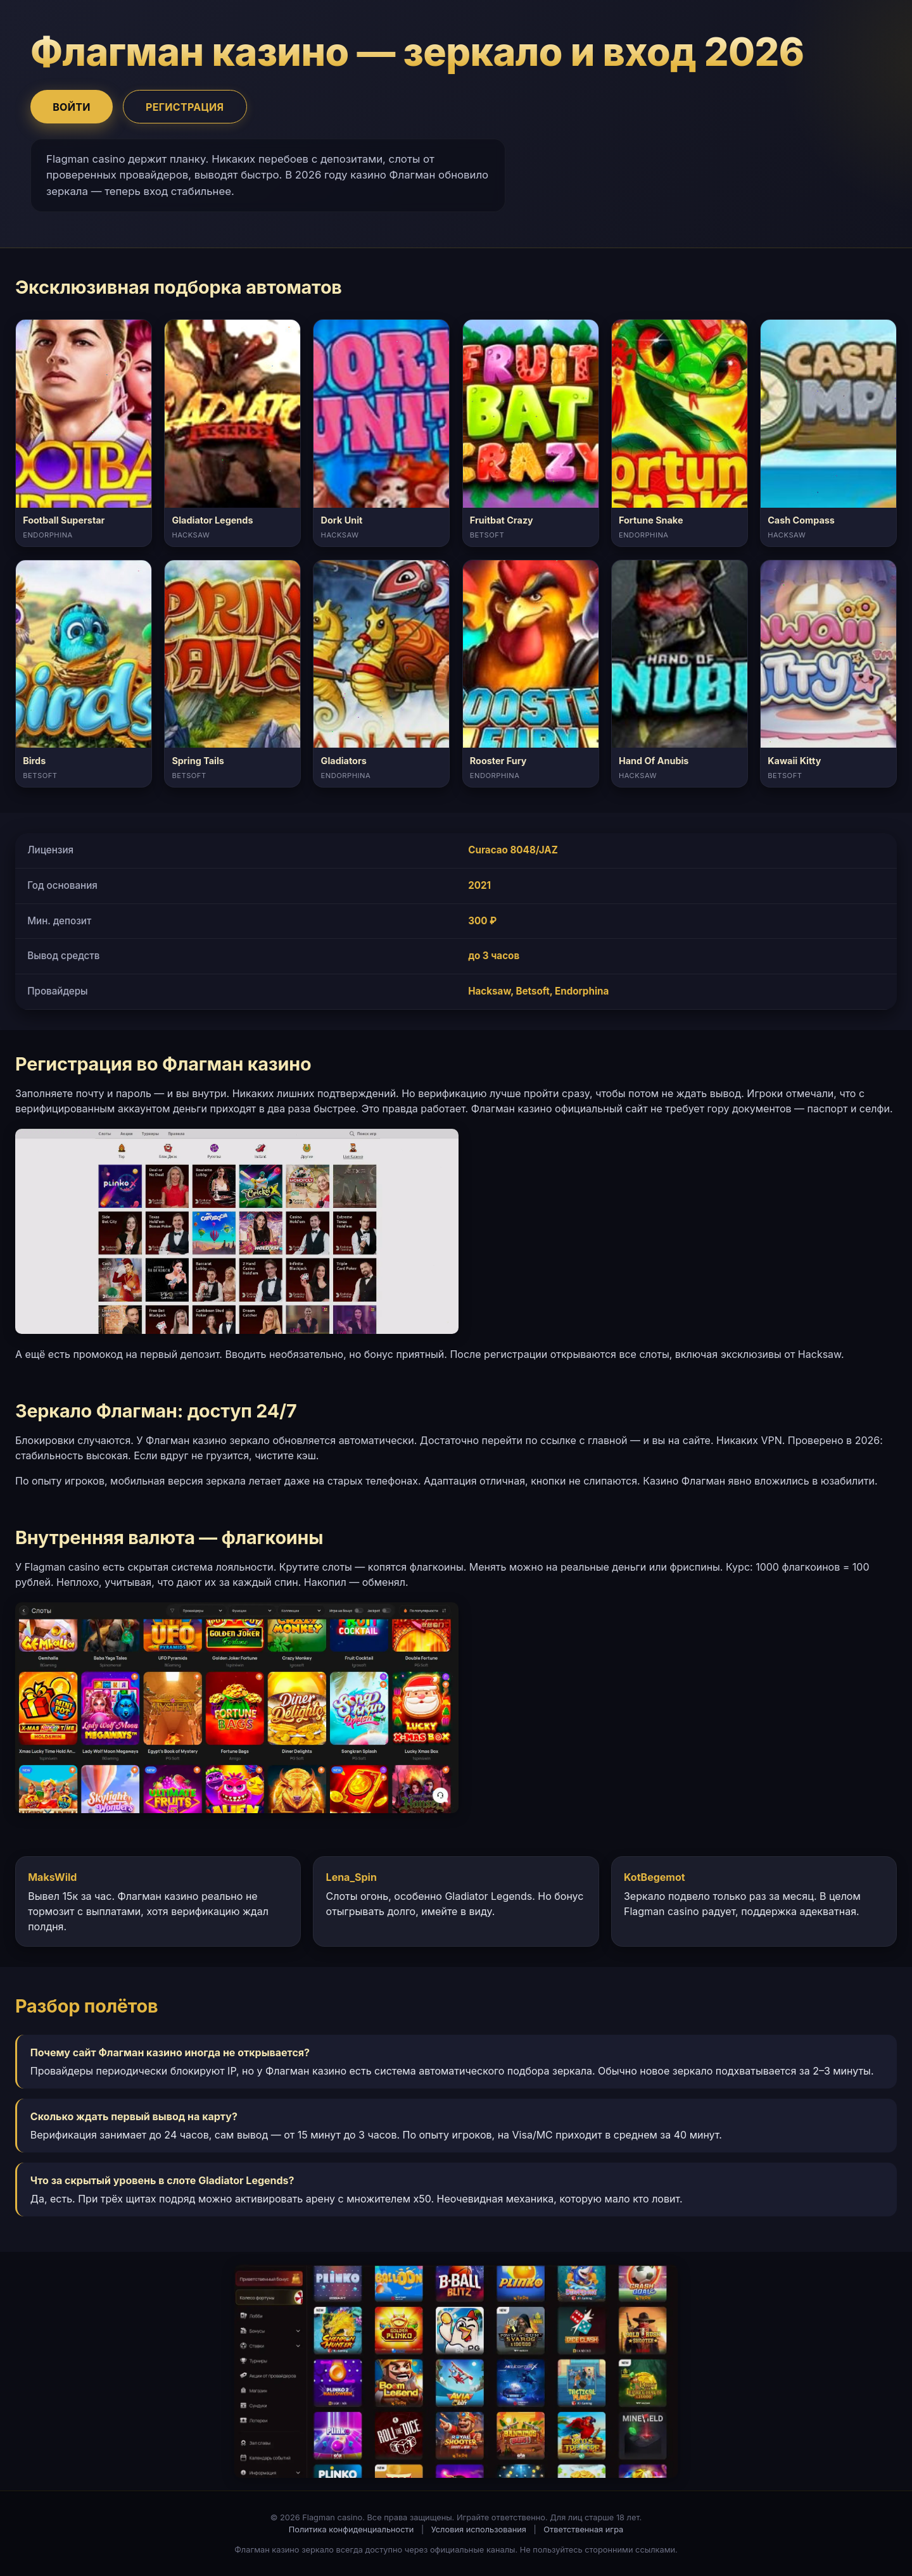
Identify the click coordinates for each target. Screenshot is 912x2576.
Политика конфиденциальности (351, 2529)
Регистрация (185, 107)
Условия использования (478, 2529)
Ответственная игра (583, 2529)
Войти (71, 107)
